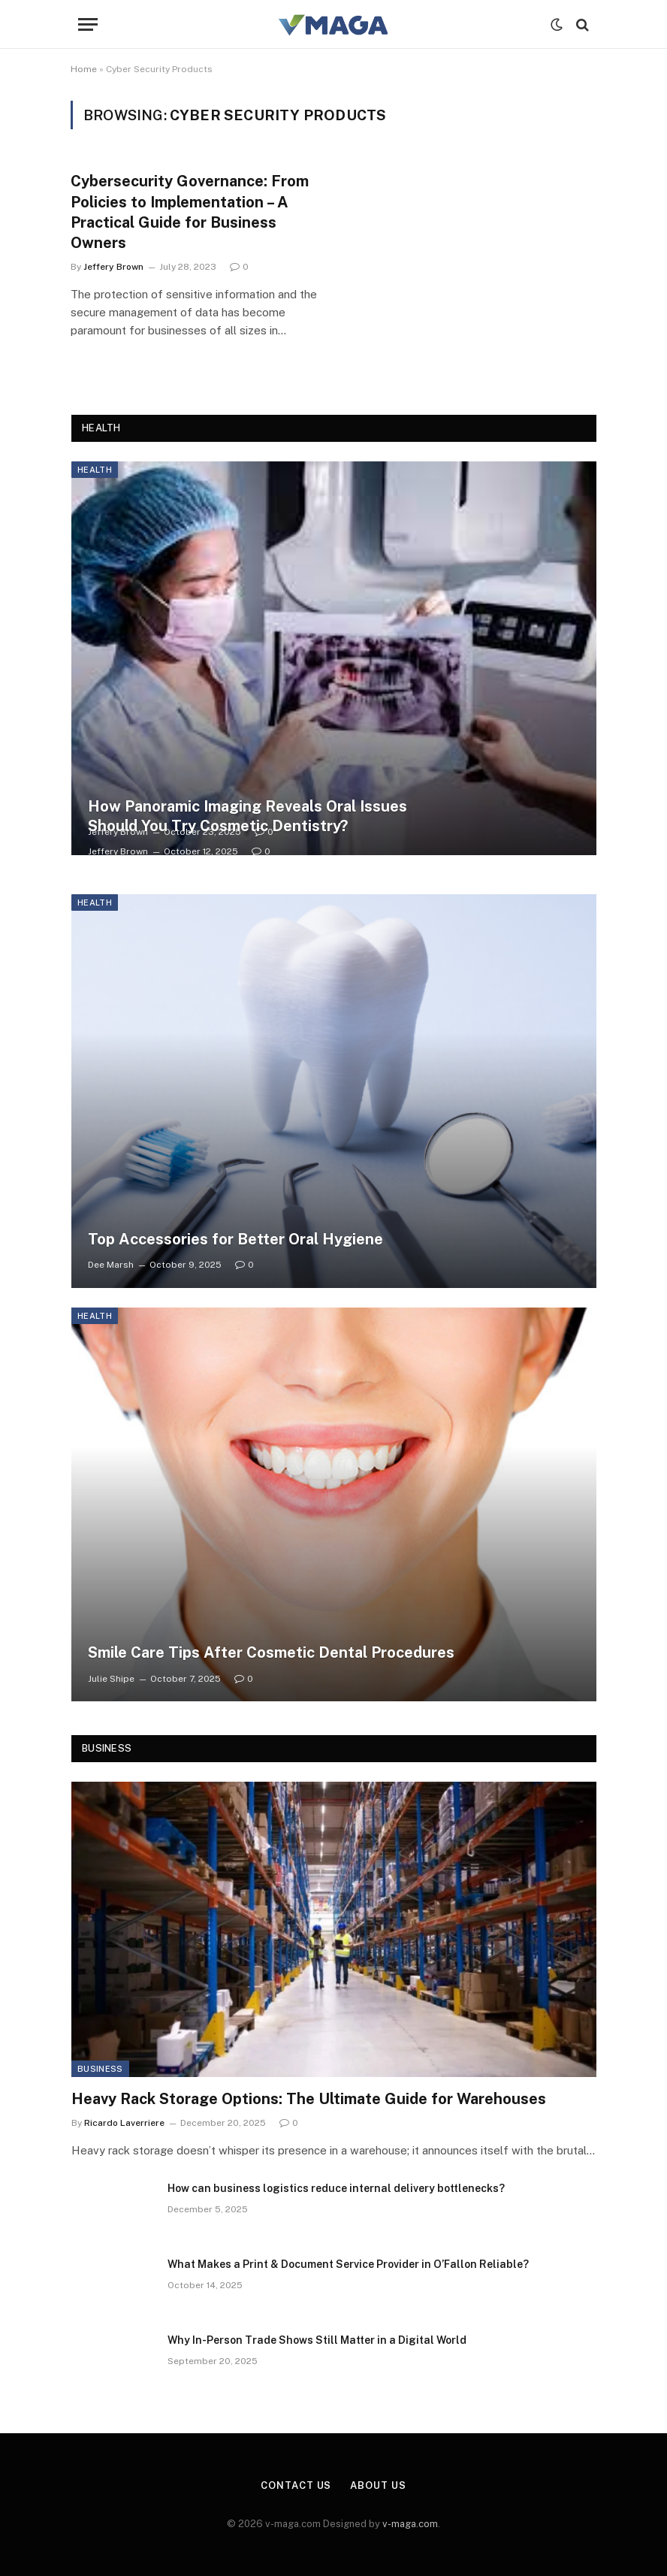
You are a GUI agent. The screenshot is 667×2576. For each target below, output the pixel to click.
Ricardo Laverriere (124, 2123)
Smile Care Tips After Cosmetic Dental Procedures (271, 1652)
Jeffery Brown (113, 267)
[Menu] (88, 24)
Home (84, 69)
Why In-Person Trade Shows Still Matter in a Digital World (317, 2340)
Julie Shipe (111, 1678)
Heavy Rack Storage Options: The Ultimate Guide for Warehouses (308, 2099)
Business (100, 2068)
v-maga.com (410, 2523)
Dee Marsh (111, 1264)
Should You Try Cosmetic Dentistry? (218, 826)
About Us (378, 2485)
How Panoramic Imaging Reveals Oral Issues (247, 806)
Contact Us (296, 2485)
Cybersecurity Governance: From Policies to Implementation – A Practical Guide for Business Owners (190, 212)
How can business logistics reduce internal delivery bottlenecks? (336, 2188)
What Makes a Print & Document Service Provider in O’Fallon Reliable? (348, 2264)
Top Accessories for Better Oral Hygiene (235, 1239)
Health (94, 469)
